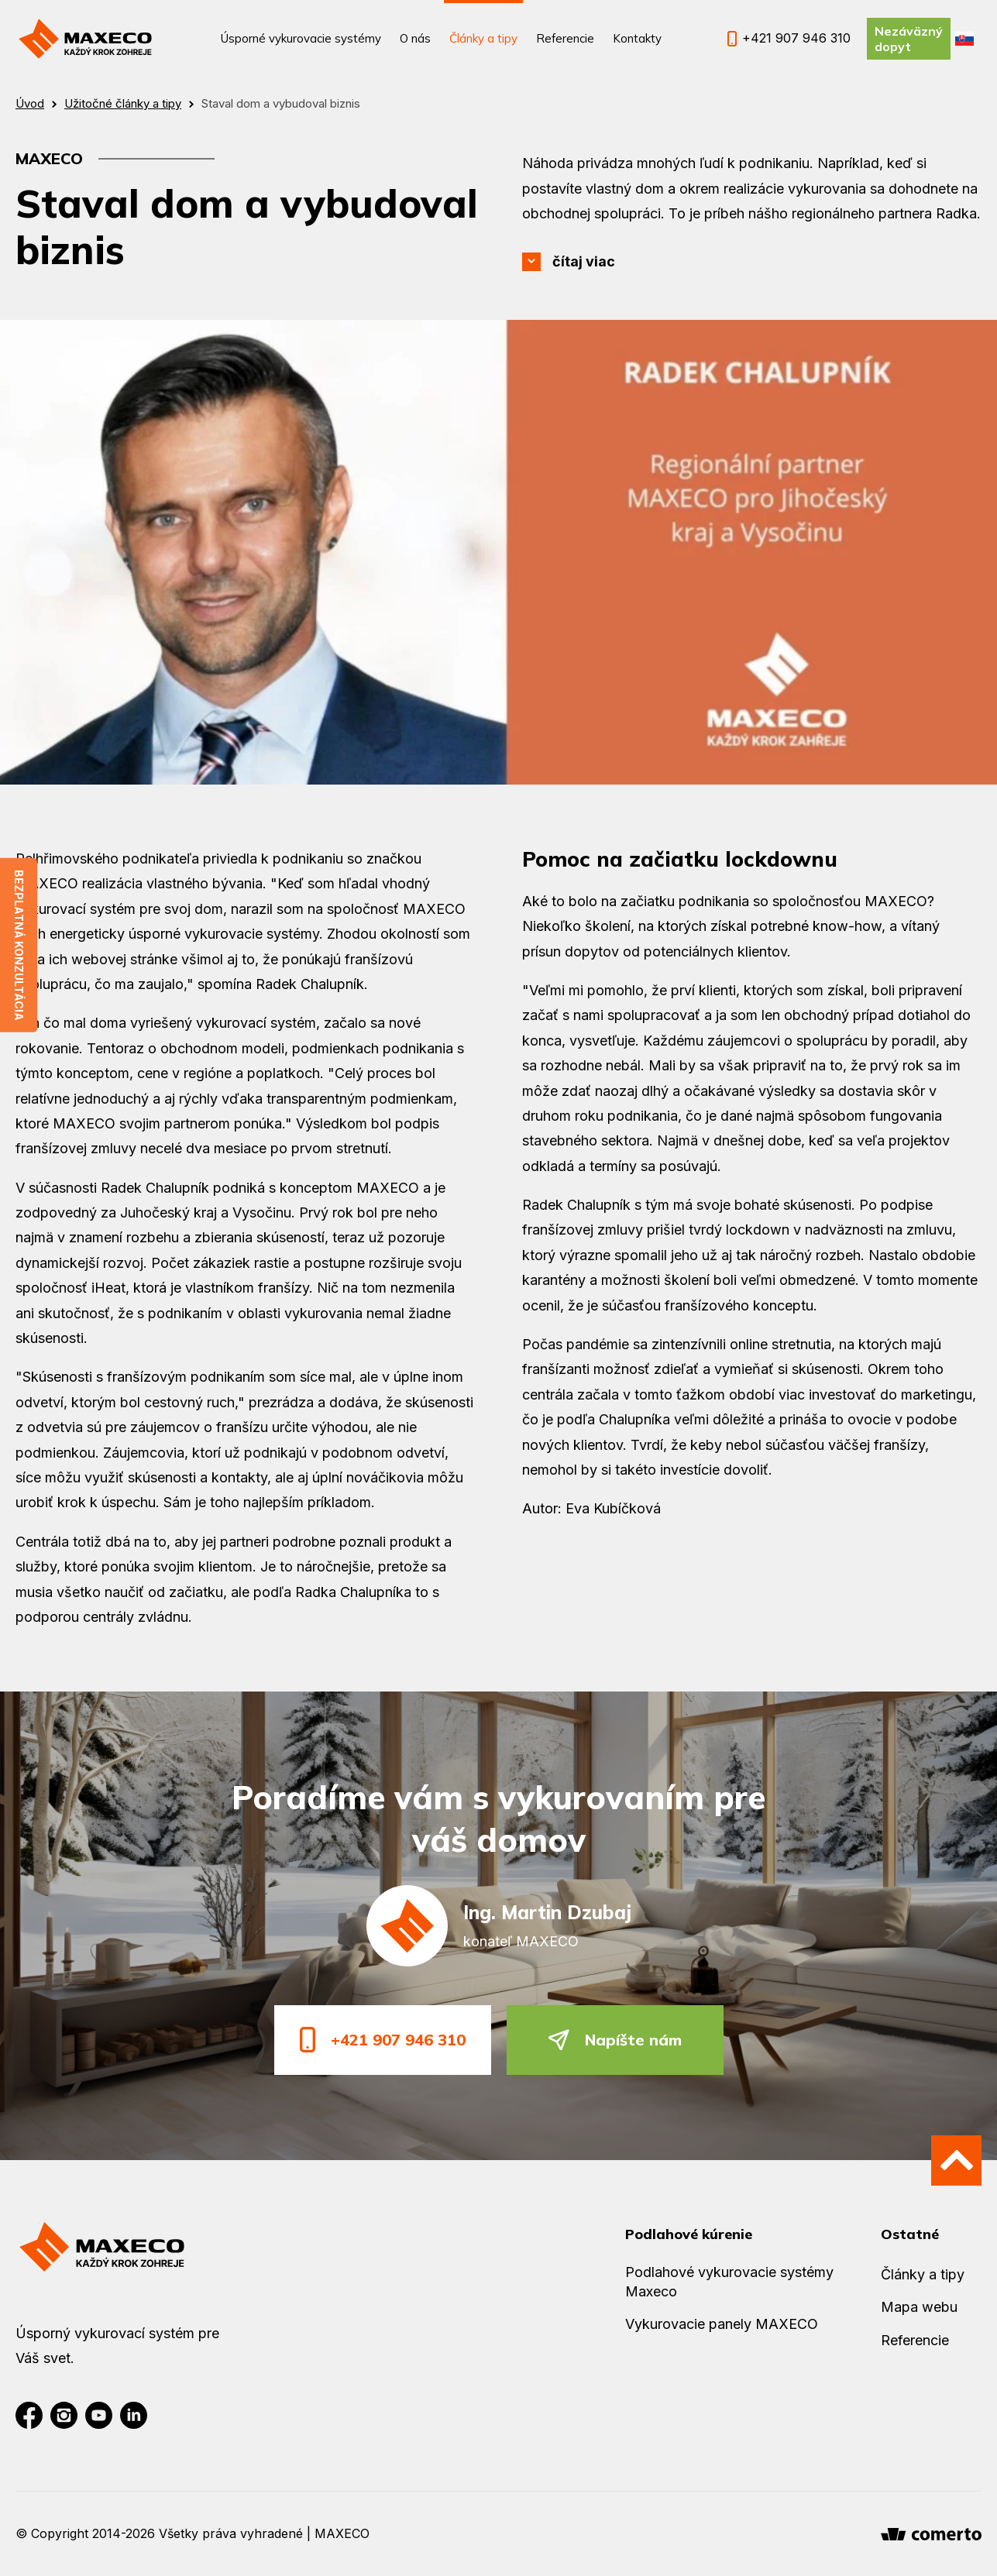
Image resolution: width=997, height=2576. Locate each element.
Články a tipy (483, 38)
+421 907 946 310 (383, 2039)
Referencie (565, 38)
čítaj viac (583, 261)
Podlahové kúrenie (688, 2234)
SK (964, 38)
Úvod (29, 103)
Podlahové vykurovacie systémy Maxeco (729, 2282)
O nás (415, 38)
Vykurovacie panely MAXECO (721, 2324)
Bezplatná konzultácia (19, 945)
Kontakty (637, 38)
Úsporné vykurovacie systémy (301, 38)
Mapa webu (919, 2307)
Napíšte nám (615, 2039)
